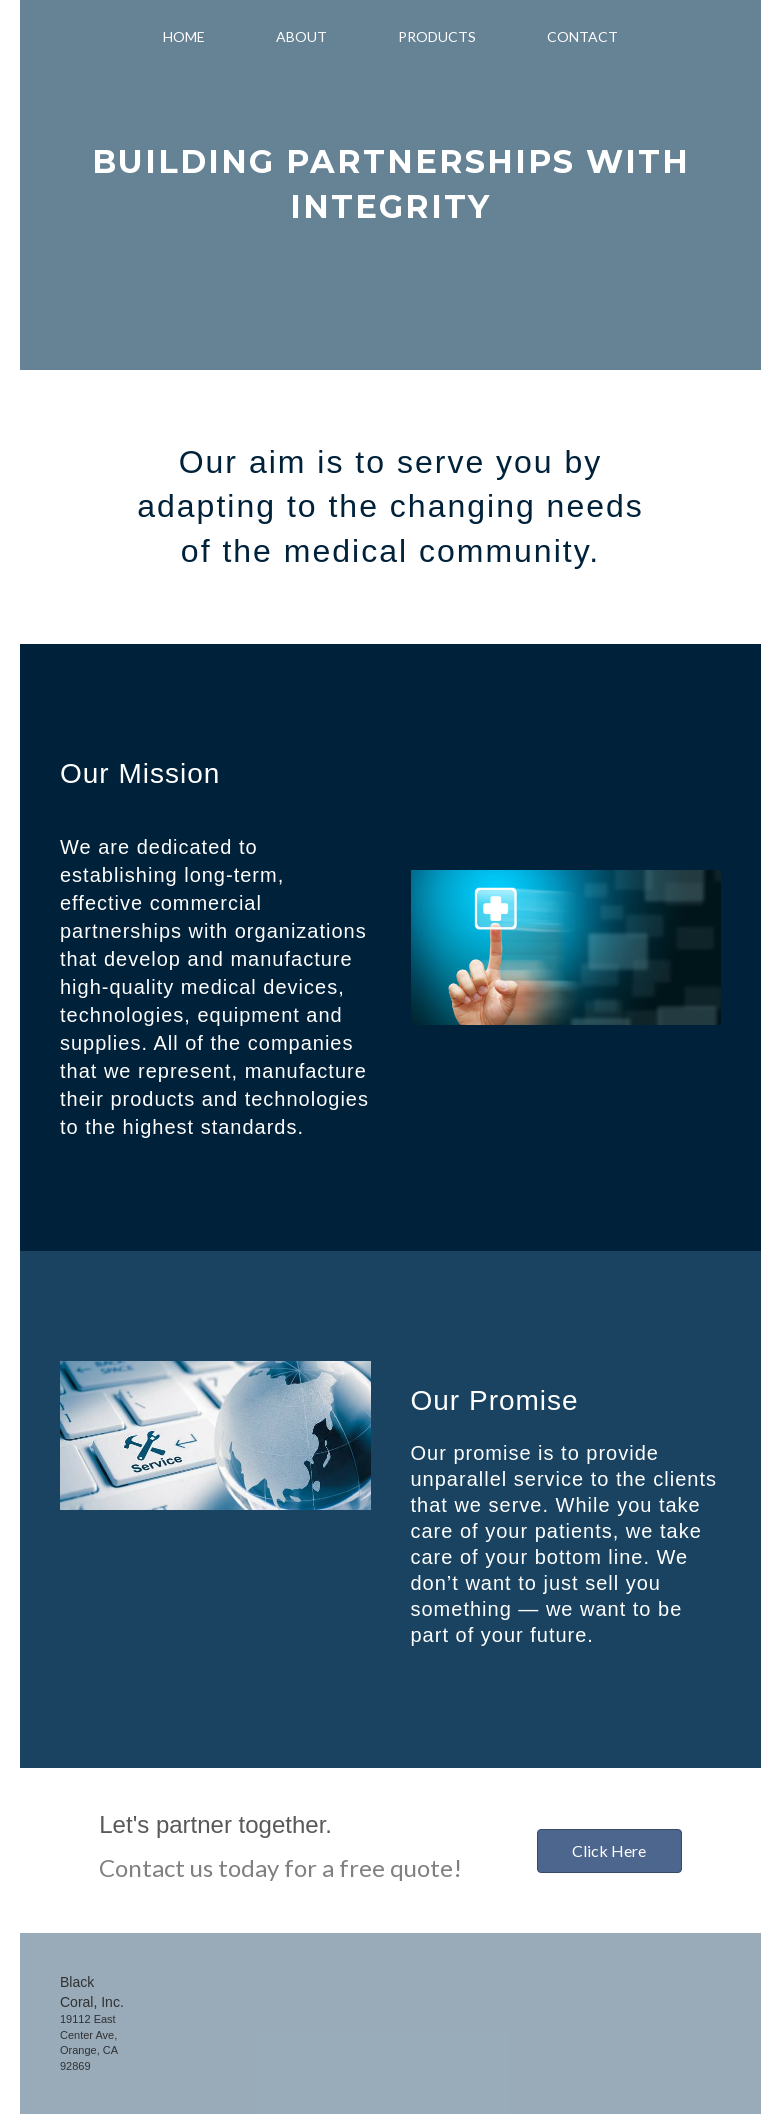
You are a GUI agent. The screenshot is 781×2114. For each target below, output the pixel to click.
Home (184, 36)
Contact (582, 36)
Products (437, 36)
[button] (609, 1851)
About (301, 36)
